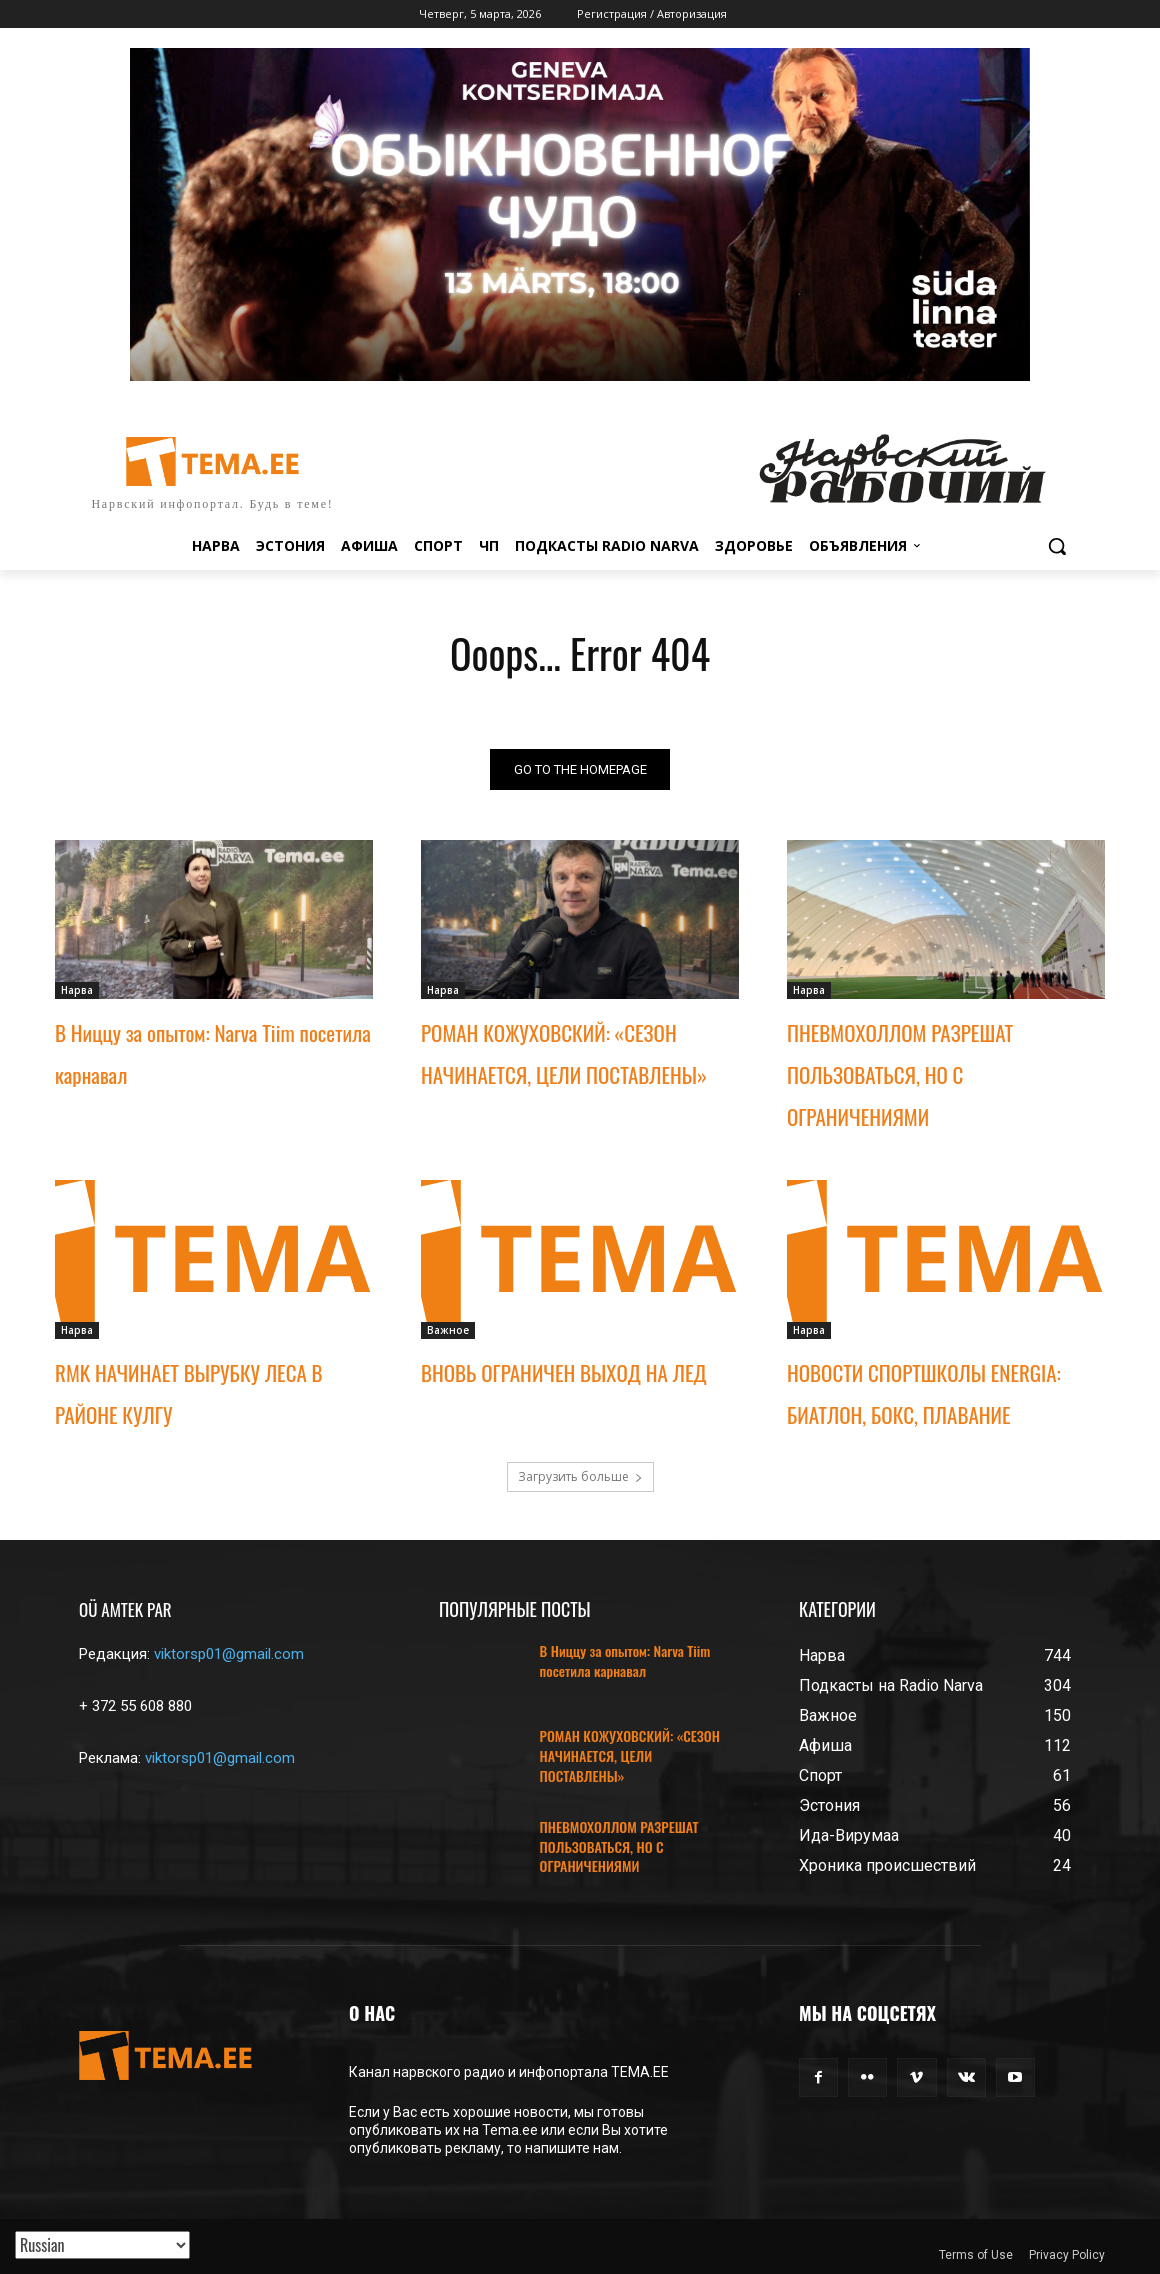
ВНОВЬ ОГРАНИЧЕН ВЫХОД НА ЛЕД (564, 1372)
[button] (1057, 546)
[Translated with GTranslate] (102, 2245)
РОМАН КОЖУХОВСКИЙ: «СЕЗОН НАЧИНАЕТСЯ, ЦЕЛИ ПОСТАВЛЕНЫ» (630, 1755)
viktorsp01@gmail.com (229, 1654)
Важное (448, 1330)
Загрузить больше (580, 1476)
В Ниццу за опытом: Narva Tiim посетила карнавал (625, 1660)
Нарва (77, 990)
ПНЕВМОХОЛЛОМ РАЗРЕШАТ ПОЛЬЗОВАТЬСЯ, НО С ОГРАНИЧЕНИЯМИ (900, 1074)
